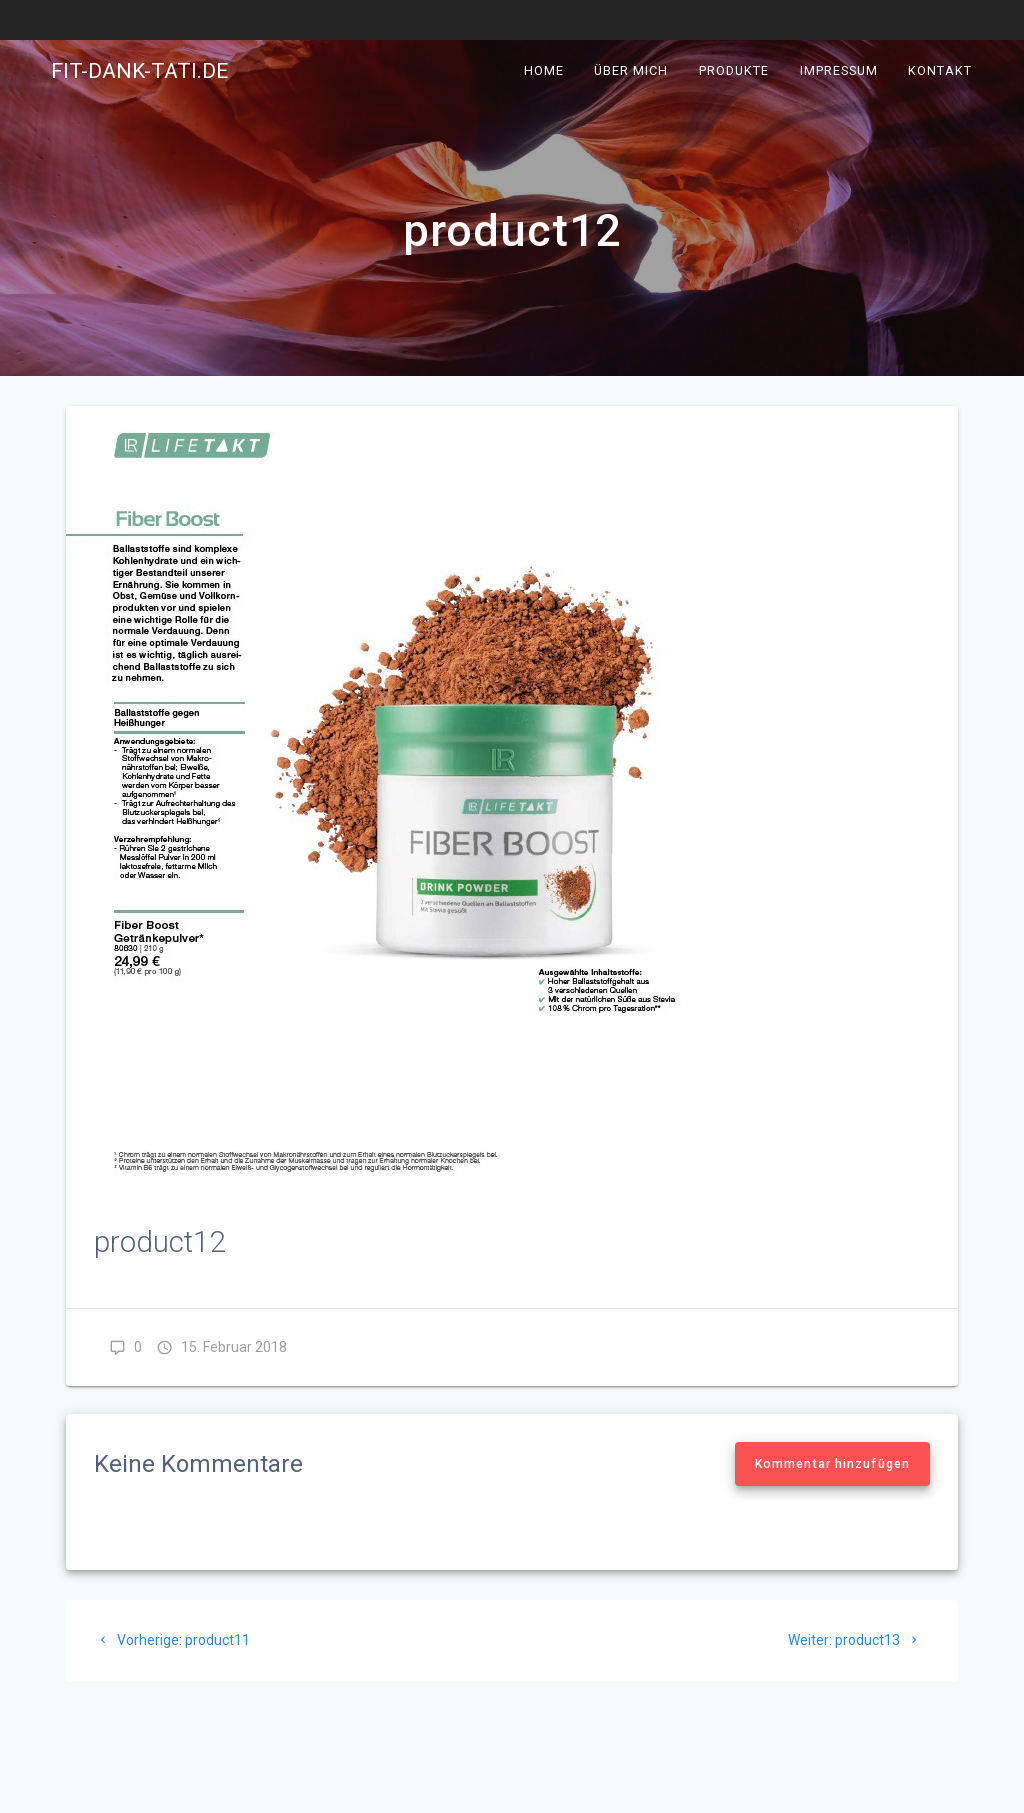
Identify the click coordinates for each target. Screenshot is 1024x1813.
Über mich (632, 70)
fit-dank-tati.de (139, 71)
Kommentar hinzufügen (832, 1464)
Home (544, 70)
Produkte (734, 70)
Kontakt (940, 70)
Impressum (839, 70)
